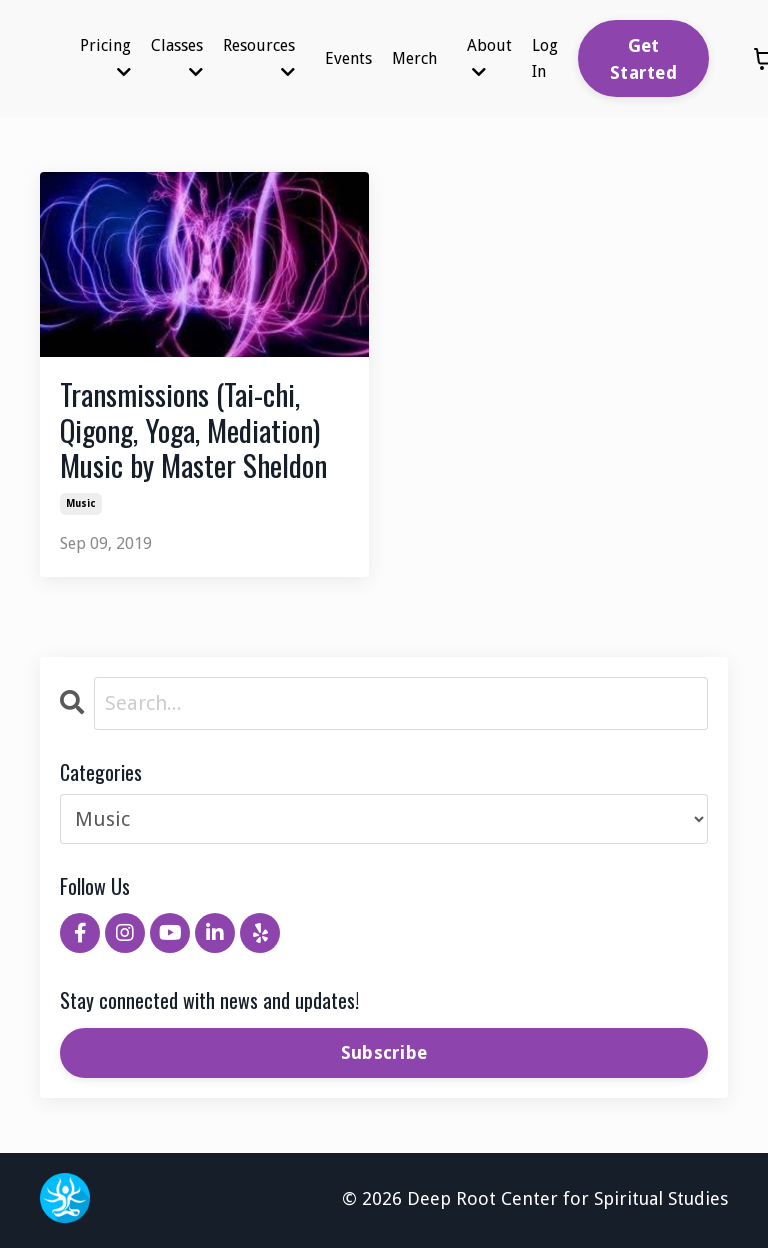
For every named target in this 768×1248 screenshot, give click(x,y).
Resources (259, 58)
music (81, 505)
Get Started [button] (643, 59)
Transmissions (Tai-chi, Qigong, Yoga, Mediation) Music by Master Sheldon (195, 431)
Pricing (105, 58)
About (489, 58)
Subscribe (384, 1054)
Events (348, 58)
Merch (414, 58)
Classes (177, 58)
